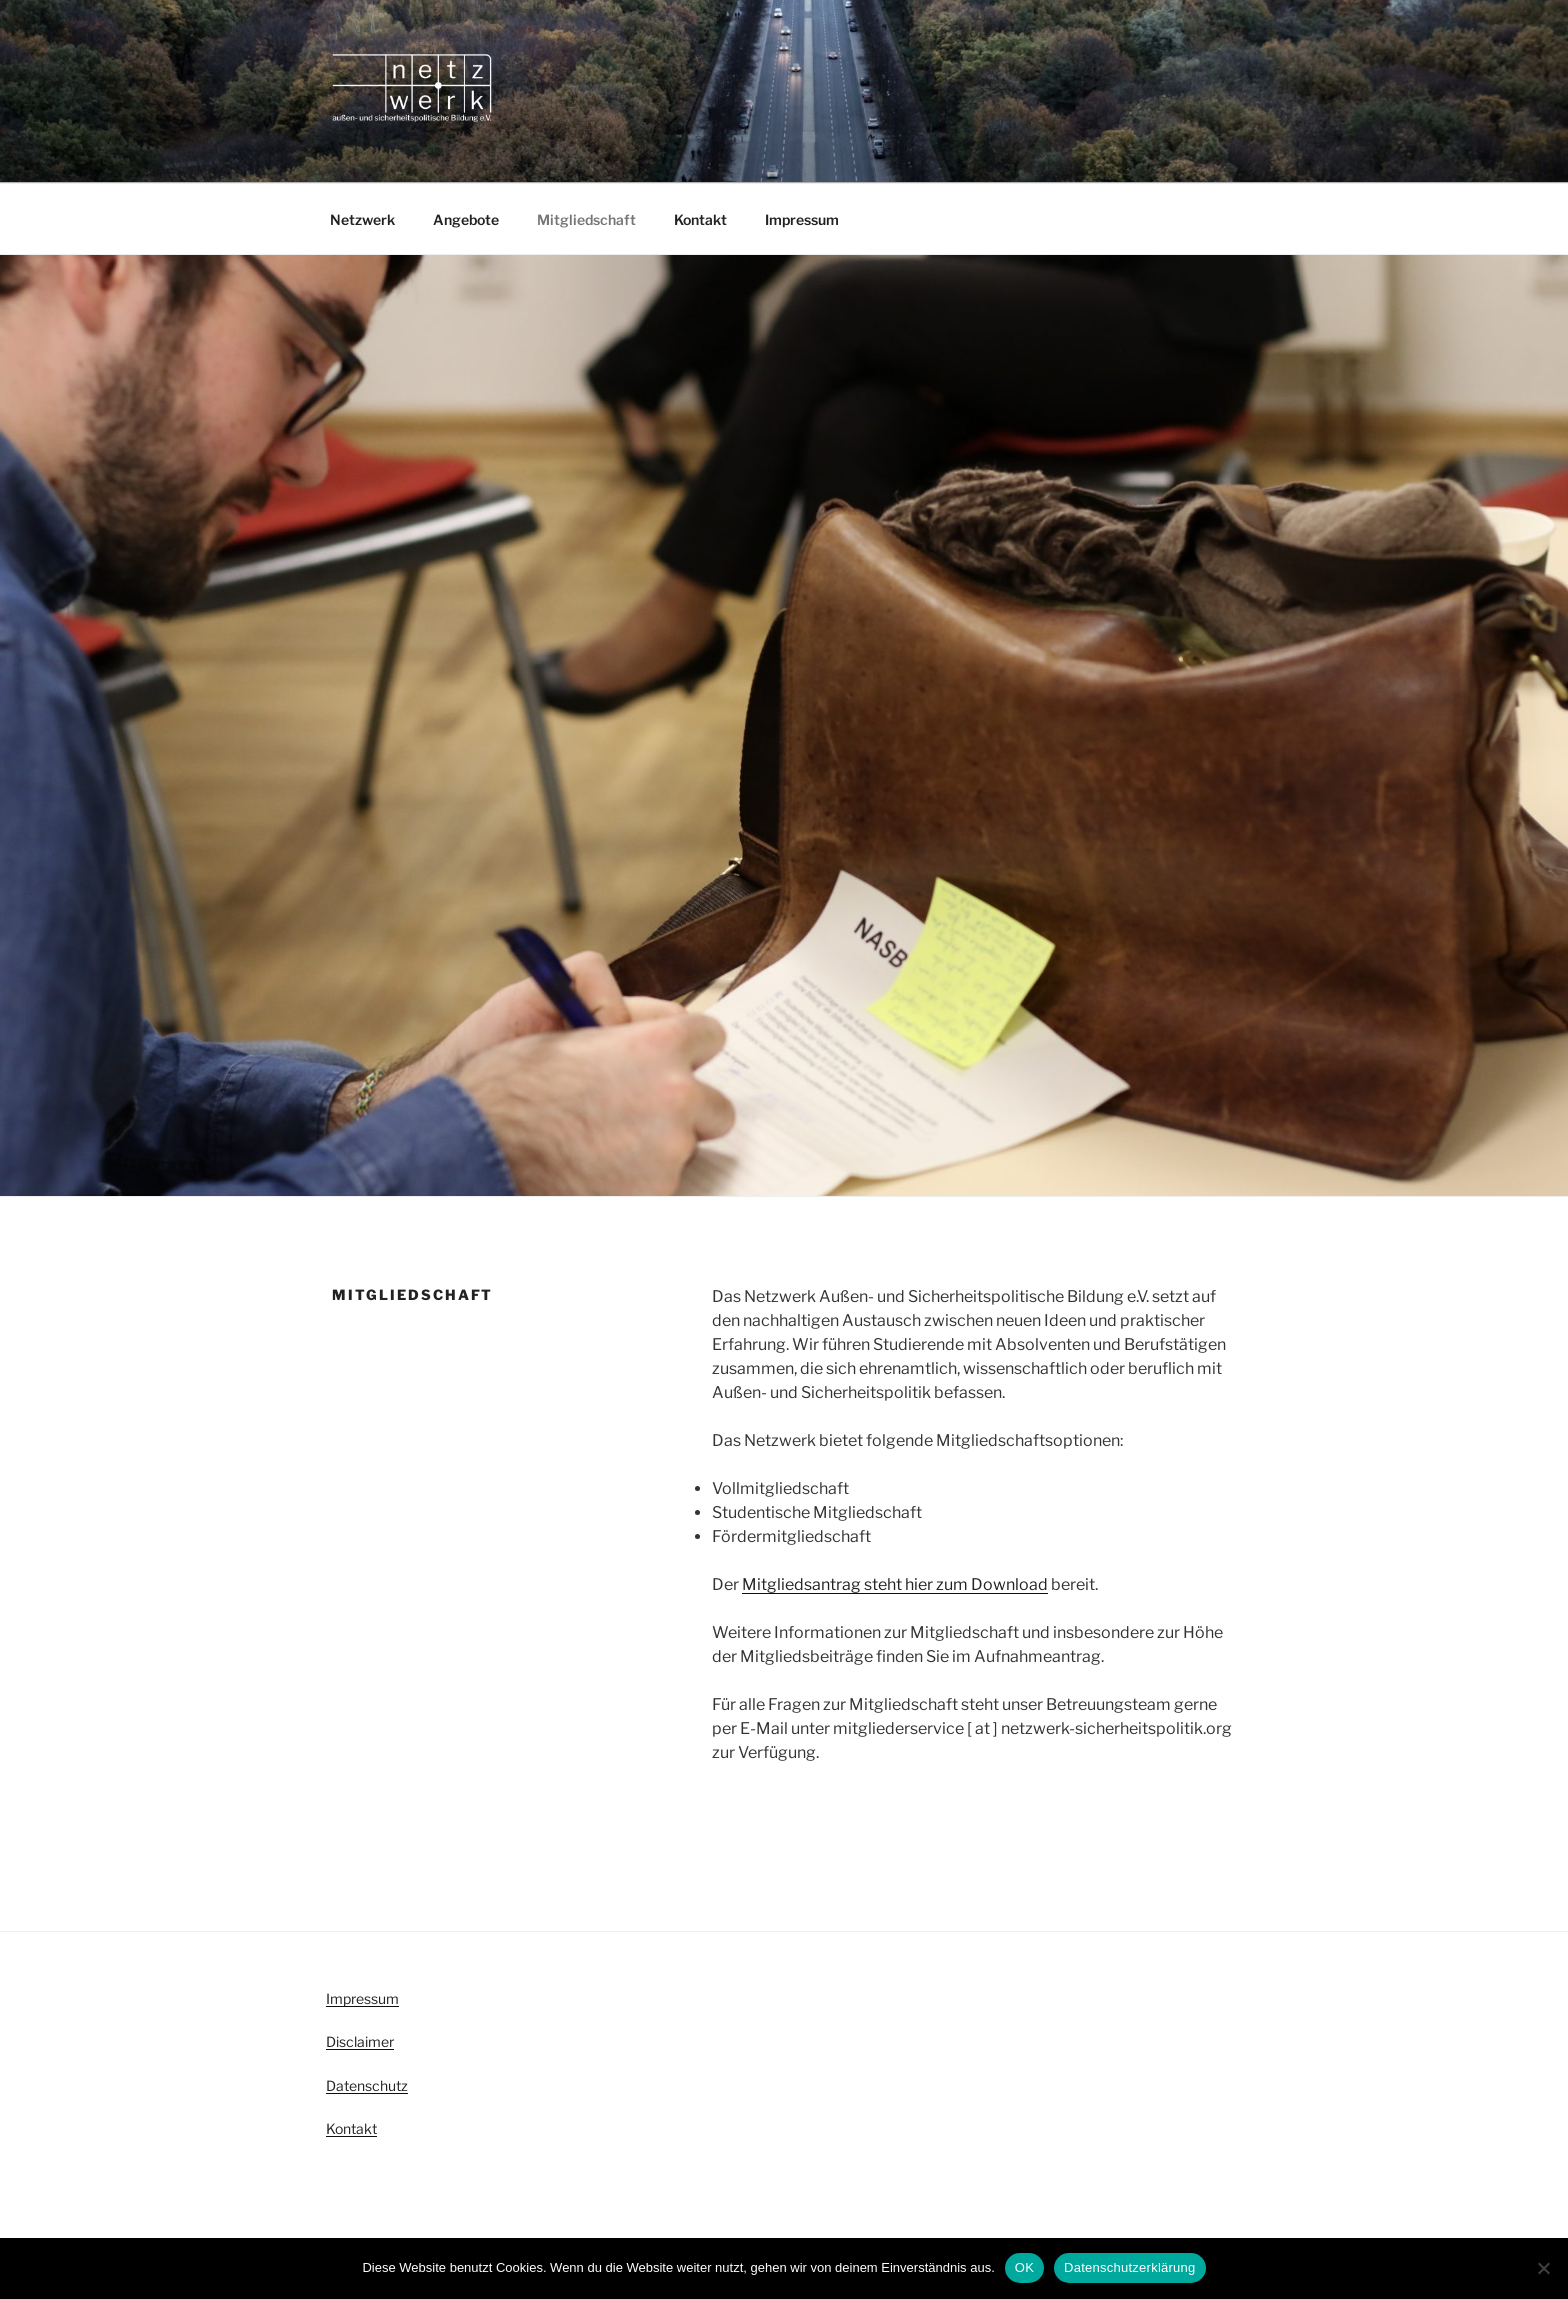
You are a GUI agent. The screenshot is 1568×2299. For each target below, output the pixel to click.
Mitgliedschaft (586, 219)
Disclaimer (360, 2041)
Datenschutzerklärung (1129, 2267)
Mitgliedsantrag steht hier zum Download (895, 1584)
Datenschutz (367, 2085)
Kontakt (700, 219)
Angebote (466, 219)
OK (1024, 2267)
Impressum (802, 219)
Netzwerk (362, 219)
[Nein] (1543, 2268)
